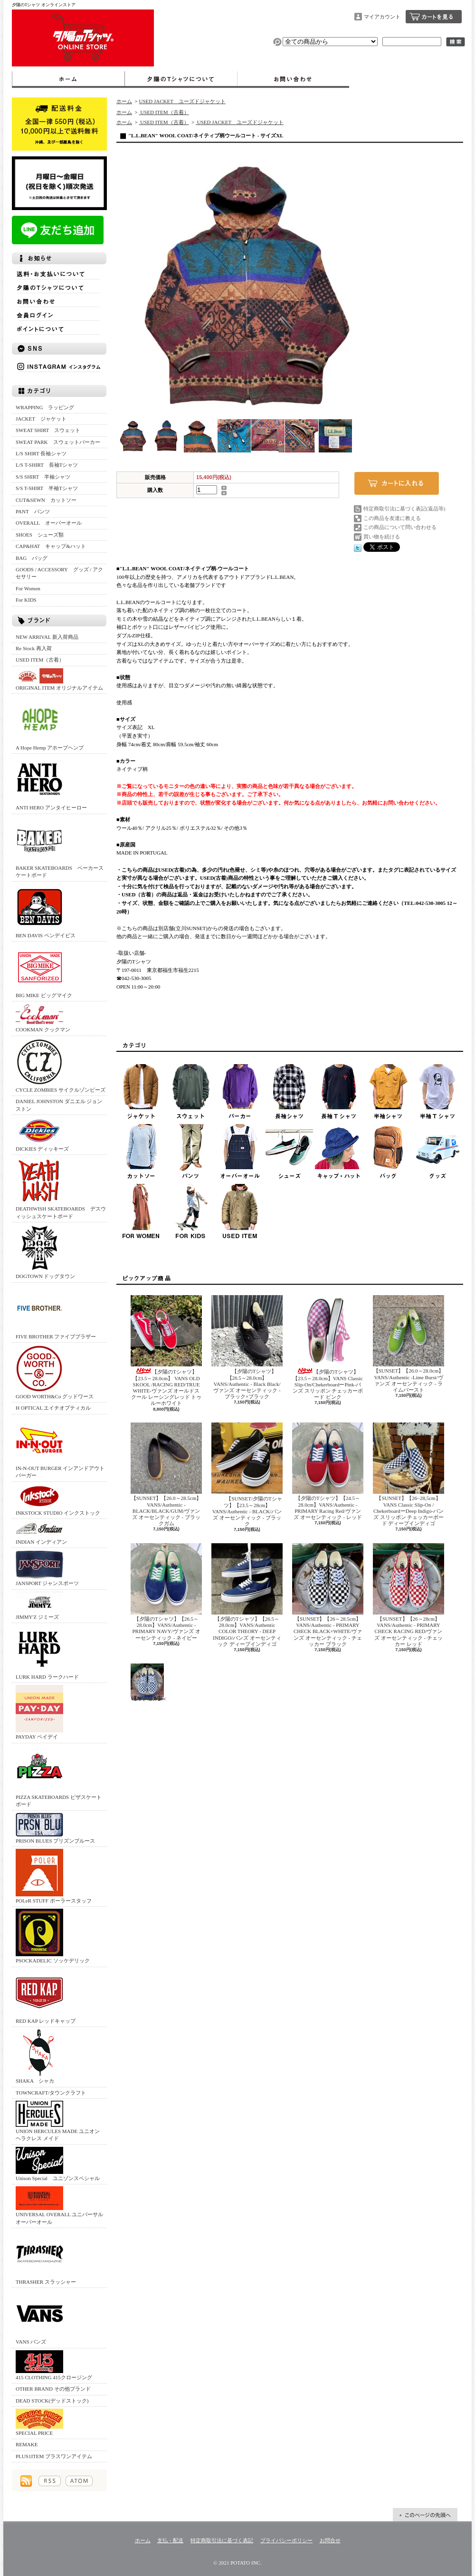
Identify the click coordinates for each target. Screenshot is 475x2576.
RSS (49, 2481)
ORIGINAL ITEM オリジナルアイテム (59, 679)
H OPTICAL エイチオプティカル (53, 1408)
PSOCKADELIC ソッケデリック (53, 1936)
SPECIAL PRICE (39, 2422)
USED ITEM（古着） (40, 660)
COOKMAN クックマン (43, 1017)
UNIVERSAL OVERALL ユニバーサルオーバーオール (59, 2205)
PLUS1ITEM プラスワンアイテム (54, 2456)
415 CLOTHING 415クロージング (54, 2365)
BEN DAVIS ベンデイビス (46, 911)
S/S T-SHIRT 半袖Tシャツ (47, 488)
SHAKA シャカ (39, 2056)
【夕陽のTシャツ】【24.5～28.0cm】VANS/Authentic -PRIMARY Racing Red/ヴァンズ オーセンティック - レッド (327, 1471)
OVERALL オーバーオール (49, 523)
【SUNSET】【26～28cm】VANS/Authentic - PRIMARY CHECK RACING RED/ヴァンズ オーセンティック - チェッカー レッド (408, 1595)
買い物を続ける (381, 536)
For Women (28, 588)
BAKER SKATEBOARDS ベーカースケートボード (60, 847)
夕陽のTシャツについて (180, 79)
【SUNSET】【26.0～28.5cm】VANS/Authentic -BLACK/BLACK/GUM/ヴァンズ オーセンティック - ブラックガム (166, 1474)
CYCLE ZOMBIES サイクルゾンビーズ (60, 1065)
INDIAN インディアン (41, 1533)
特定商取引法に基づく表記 (221, 2540)
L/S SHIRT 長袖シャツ (41, 453)
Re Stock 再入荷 (34, 648)
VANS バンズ (39, 2317)
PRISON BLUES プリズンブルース (55, 1828)
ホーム (68, 79)
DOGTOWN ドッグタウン (45, 1251)
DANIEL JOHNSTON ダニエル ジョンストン (59, 1104)
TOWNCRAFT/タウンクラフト (51, 2092)
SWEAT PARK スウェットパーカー (58, 442)
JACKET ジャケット (44, 419)
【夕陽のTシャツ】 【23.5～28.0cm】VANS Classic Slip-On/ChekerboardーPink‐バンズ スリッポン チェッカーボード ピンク (327, 1347)
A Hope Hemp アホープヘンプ (50, 723)
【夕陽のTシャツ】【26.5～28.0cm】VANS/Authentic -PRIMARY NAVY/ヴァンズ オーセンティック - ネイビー (166, 1592)
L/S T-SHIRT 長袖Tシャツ (47, 465)
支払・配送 (170, 2540)
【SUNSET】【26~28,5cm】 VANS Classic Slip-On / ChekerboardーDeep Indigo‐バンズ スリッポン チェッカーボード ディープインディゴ (408, 1474)
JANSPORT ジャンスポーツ (47, 1568)
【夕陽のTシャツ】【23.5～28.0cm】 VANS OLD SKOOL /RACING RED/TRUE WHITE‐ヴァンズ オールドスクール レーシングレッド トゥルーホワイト (166, 1350)
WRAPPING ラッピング (45, 407)
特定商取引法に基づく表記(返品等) (404, 508)
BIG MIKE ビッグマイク (44, 970)
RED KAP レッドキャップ (46, 1996)
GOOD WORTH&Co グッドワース (55, 1372)
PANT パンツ (33, 511)
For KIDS (26, 600)
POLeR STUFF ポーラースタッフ (54, 1876)
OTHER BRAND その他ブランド (53, 2389)
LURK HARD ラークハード (47, 1652)
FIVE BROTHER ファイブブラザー (56, 1312)
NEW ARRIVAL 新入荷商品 (47, 637)
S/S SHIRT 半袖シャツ (43, 477)
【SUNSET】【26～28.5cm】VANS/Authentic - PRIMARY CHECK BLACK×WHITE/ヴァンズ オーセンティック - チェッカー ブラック (327, 1595)
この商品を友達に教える (392, 518)
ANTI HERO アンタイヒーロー (51, 783)
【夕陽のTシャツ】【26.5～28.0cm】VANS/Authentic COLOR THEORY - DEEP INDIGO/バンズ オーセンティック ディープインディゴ (247, 1595)
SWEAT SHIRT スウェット (48, 430)
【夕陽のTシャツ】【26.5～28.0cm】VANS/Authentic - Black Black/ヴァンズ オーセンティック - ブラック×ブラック (247, 1347)
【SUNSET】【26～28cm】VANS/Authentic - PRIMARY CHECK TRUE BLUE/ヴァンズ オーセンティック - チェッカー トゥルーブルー (148, 1682)
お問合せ (293, 79)
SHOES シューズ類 (40, 535)
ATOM (79, 2481)
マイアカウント (382, 16)
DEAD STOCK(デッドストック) (52, 2400)
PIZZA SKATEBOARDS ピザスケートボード (59, 1776)
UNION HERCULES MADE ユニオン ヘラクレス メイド (58, 2121)
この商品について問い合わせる (400, 527)
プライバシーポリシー (286, 2540)
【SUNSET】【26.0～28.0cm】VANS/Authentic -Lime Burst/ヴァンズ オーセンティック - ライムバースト (408, 1344)
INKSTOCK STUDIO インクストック (58, 1500)
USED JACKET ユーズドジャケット (182, 101)
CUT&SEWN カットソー (46, 500)
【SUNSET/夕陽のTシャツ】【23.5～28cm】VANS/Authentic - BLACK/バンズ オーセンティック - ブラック (247, 1475)
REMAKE (27, 2444)
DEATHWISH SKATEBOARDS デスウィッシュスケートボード (61, 1188)
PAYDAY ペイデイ (39, 1712)
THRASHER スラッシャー (46, 2257)
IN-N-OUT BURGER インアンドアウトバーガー (60, 1447)
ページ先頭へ (425, 2514)
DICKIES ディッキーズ (42, 1134)
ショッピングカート (433, 17)
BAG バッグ (32, 558)
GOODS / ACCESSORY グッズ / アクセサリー (59, 573)
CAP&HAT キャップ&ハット (51, 546)
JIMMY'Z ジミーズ (39, 1606)
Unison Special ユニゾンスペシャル (58, 2164)
